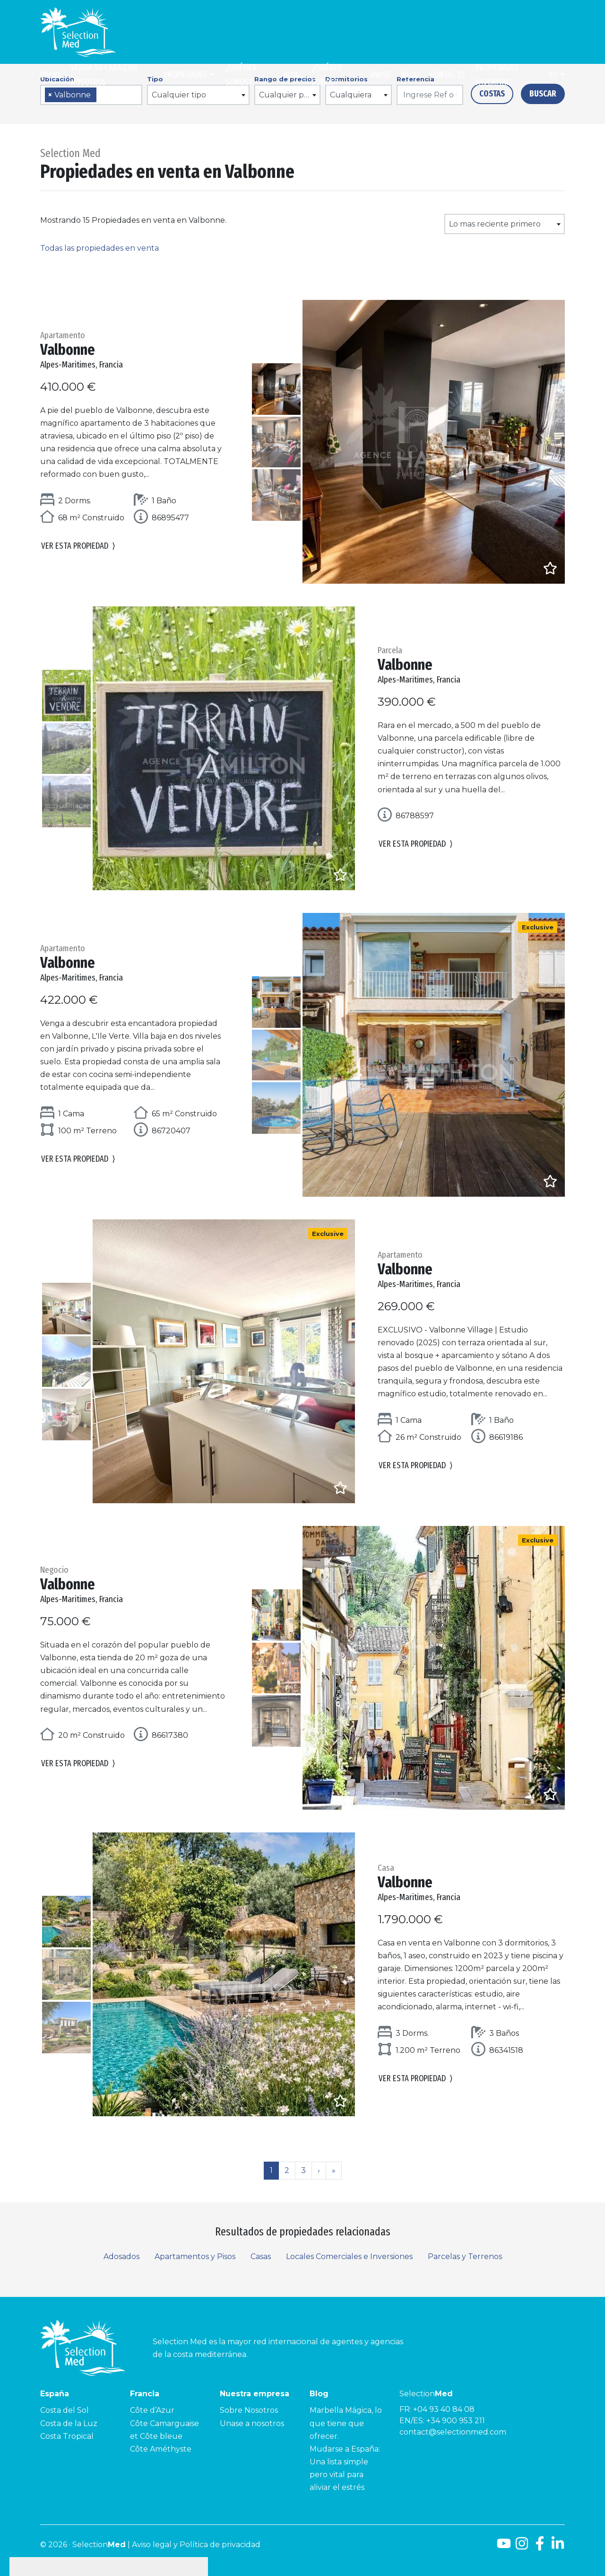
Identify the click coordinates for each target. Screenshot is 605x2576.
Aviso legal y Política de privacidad (196, 2544)
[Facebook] (540, 2546)
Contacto (447, 75)
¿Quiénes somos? (240, 75)
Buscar (542, 93)
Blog (292, 75)
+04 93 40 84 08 (444, 2409)
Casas (261, 2256)
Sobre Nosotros (249, 2410)
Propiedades (185, 75)
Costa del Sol (64, 2410)
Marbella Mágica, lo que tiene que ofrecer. (346, 2423)
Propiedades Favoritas (497, 75)
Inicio (50, 75)
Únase (380, 75)
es (554, 75)
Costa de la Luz (68, 2423)
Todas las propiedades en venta (99, 248)
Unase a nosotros (252, 2423)
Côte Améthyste (160, 2449)
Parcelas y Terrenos (465, 2256)
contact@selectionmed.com (452, 2431)
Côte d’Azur (152, 2410)
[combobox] (91, 95)
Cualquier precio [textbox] (289, 94)
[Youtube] (504, 2546)
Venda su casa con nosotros (104, 75)
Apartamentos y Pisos (195, 2256)
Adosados (121, 2256)
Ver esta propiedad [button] (78, 546)
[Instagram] (522, 2546)
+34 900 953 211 (455, 2420)
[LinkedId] (558, 2546)
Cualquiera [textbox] (351, 94)
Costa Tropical (67, 2436)
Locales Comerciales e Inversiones (349, 2256)
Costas (492, 93)
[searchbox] (102, 95)
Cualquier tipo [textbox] (179, 94)
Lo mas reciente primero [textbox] (495, 223)
